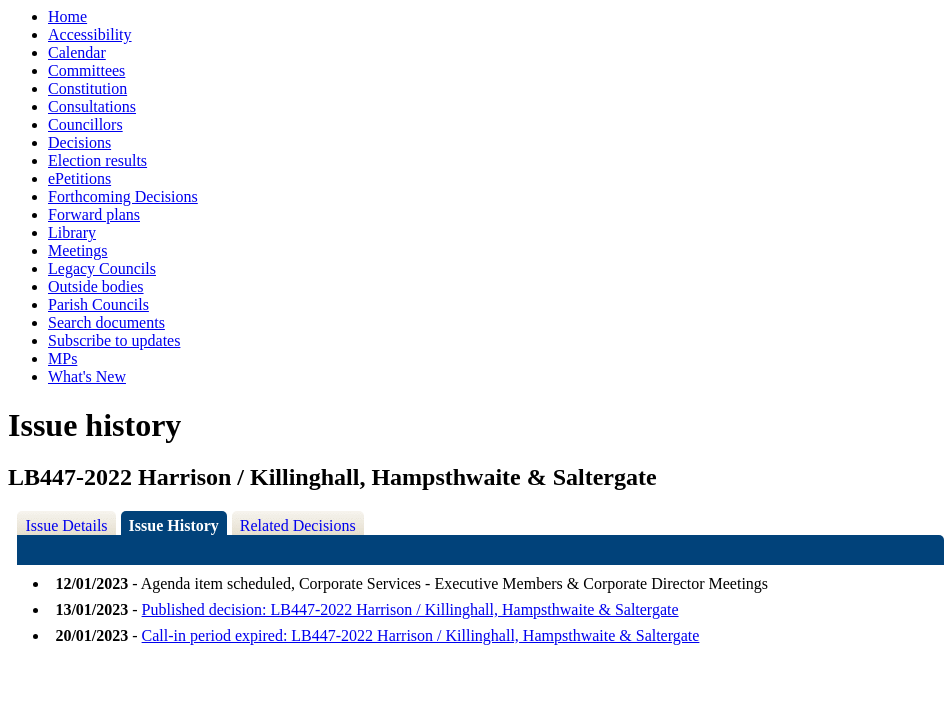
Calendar (77, 52)
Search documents (106, 322)
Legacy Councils (102, 268)
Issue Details (66, 525)
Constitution (87, 88)
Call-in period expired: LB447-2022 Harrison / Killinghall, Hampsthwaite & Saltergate (421, 635)
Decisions (79, 142)
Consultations (92, 106)
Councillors (85, 124)
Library (72, 232)
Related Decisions (298, 525)
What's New (87, 376)
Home (67, 16)
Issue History (174, 525)
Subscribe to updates (114, 340)
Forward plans (94, 214)
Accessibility (90, 34)
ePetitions (79, 178)
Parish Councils (98, 304)
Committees (86, 70)
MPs (62, 358)
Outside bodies (96, 286)
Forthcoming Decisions (123, 196)
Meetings (78, 250)
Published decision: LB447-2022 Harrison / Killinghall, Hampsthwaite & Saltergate (410, 609)
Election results (97, 160)
